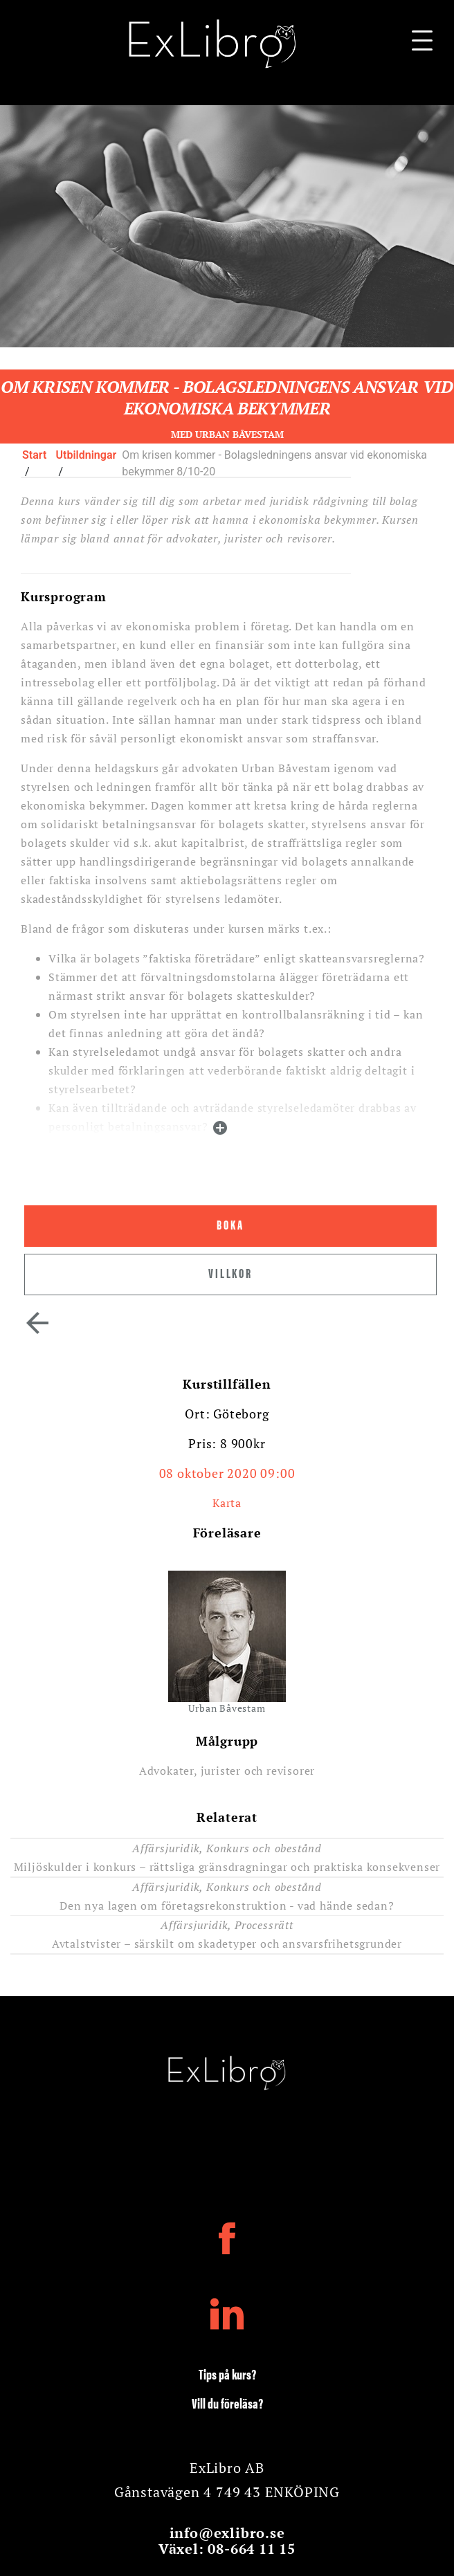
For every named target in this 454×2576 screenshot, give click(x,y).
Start (34, 455)
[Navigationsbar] (422, 44)
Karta (227, 1502)
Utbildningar (86, 455)
